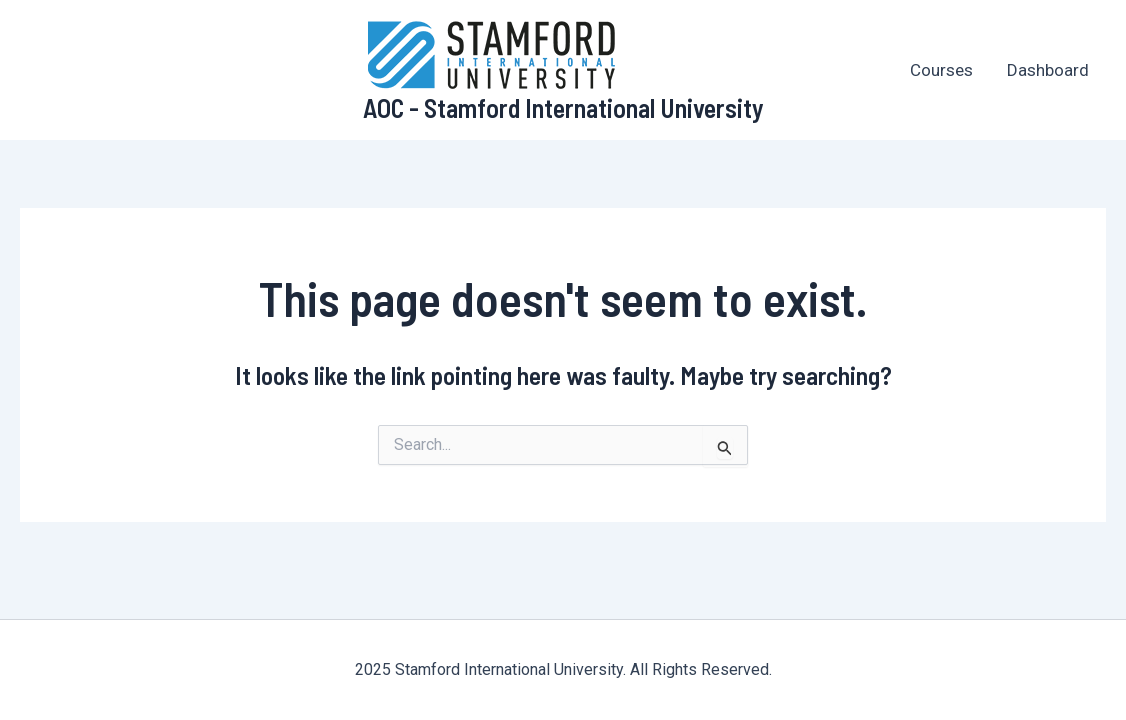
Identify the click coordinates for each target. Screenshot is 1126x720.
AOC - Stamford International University (563, 107)
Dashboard (1048, 70)
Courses (941, 70)
